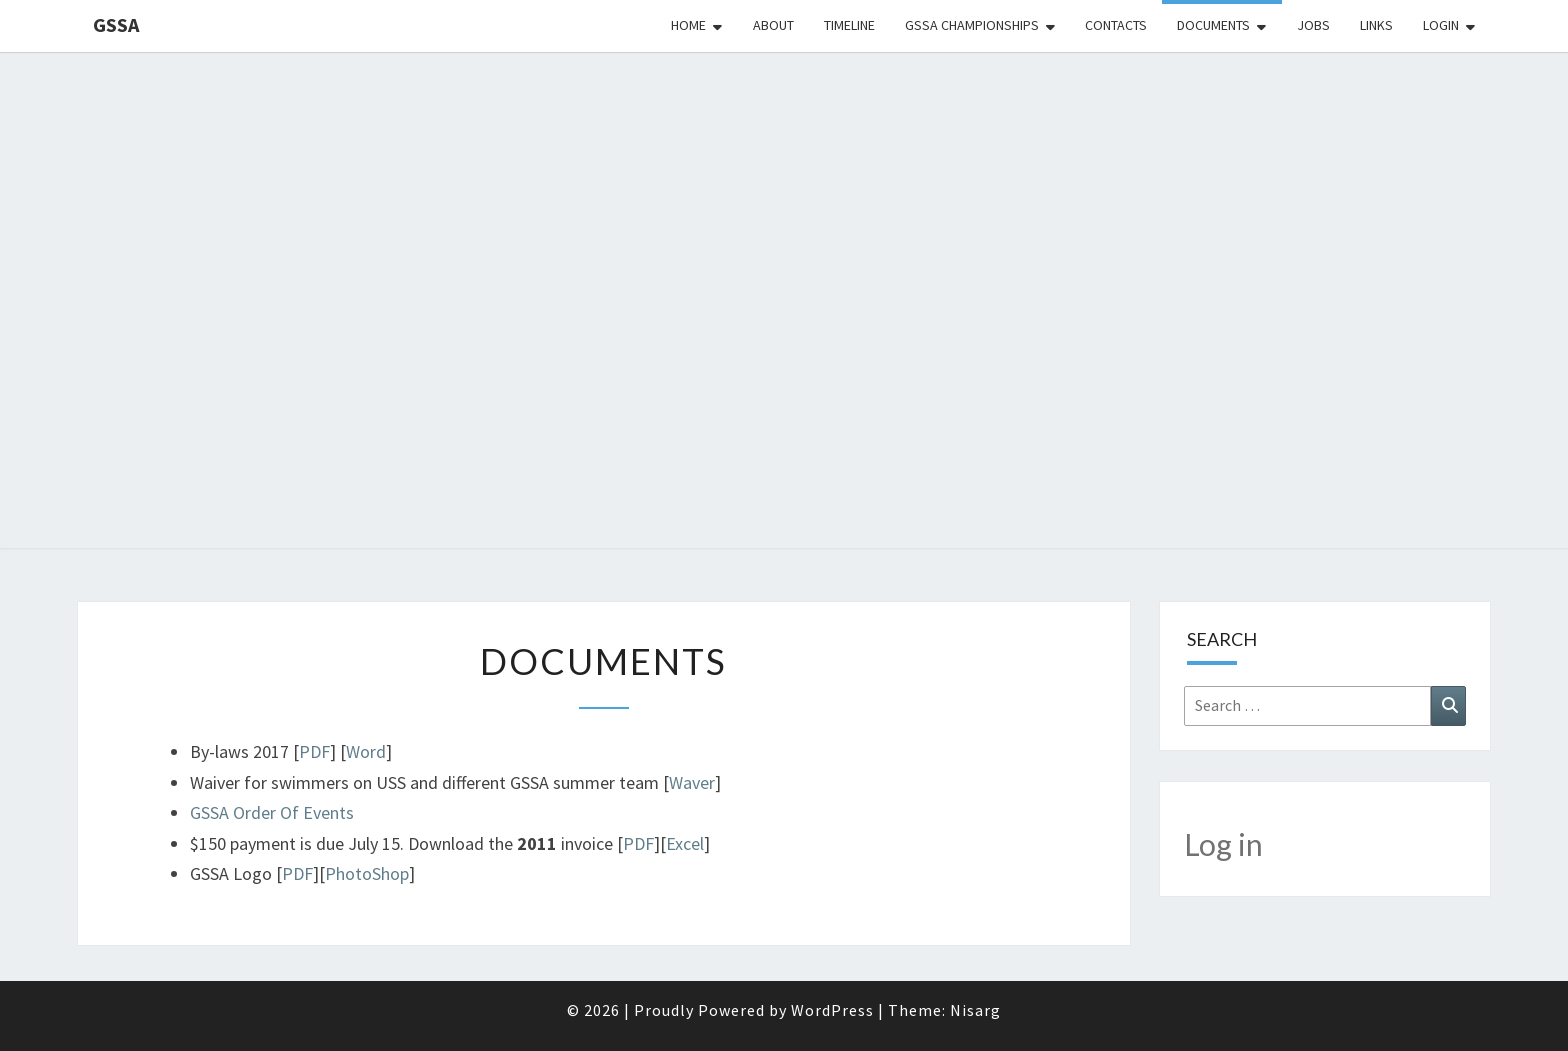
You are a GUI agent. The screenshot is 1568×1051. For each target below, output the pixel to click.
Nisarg (975, 1010)
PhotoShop (367, 873)
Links (1376, 25)
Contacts (1116, 25)
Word (366, 751)
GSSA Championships (972, 25)
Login (1441, 25)
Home (688, 25)
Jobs (1313, 25)
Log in (1223, 844)
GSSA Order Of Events (272, 812)
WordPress (832, 1010)
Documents (1213, 25)
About (773, 25)
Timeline (849, 25)
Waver (692, 782)
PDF (314, 751)
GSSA (116, 24)
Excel (685, 843)
